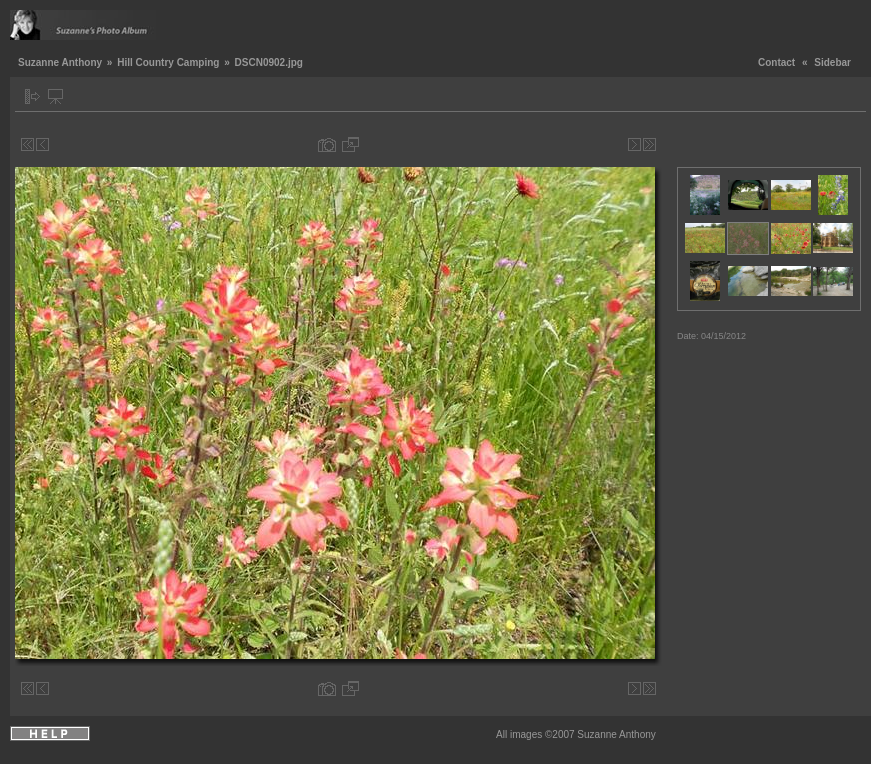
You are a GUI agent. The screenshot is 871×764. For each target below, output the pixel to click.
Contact (776, 62)
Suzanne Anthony (60, 62)
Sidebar (832, 62)
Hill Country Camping (168, 62)
